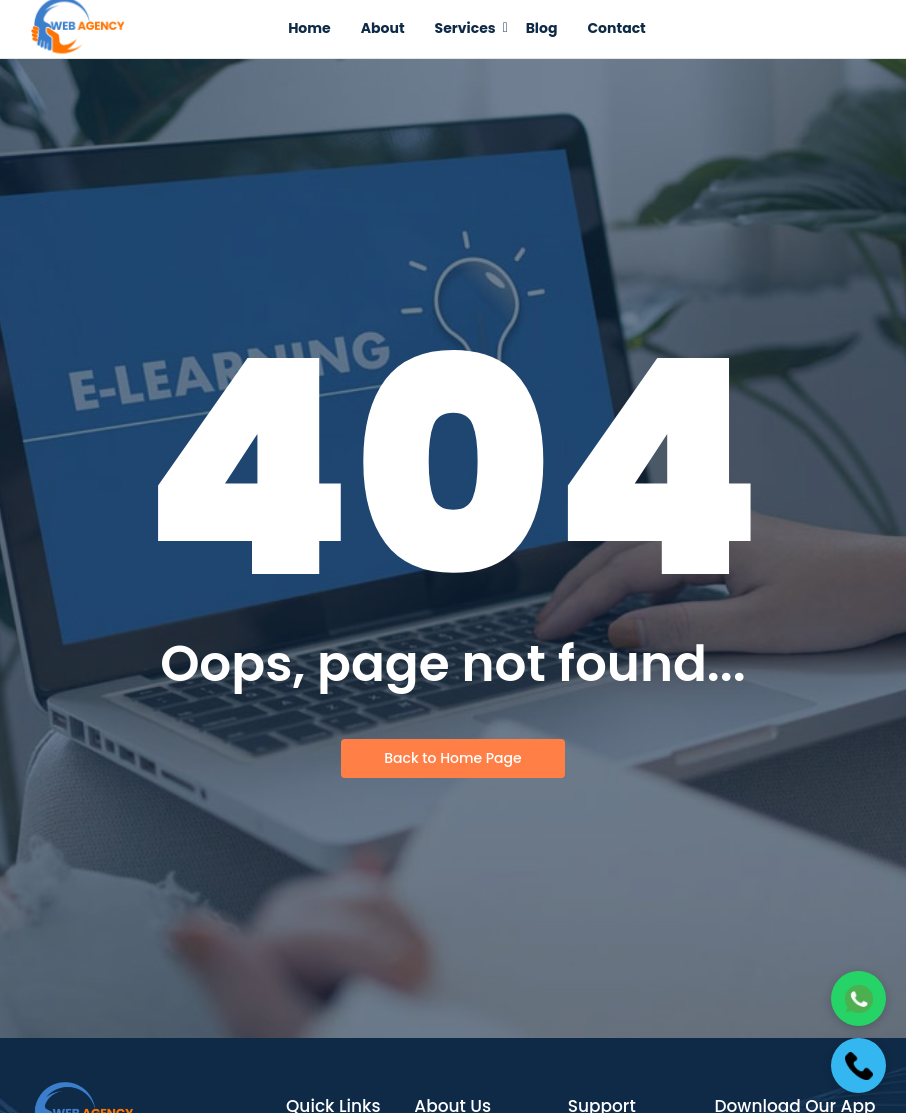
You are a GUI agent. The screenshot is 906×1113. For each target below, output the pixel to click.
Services (469, 28)
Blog (542, 28)
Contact (616, 28)
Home (309, 28)
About (383, 28)
